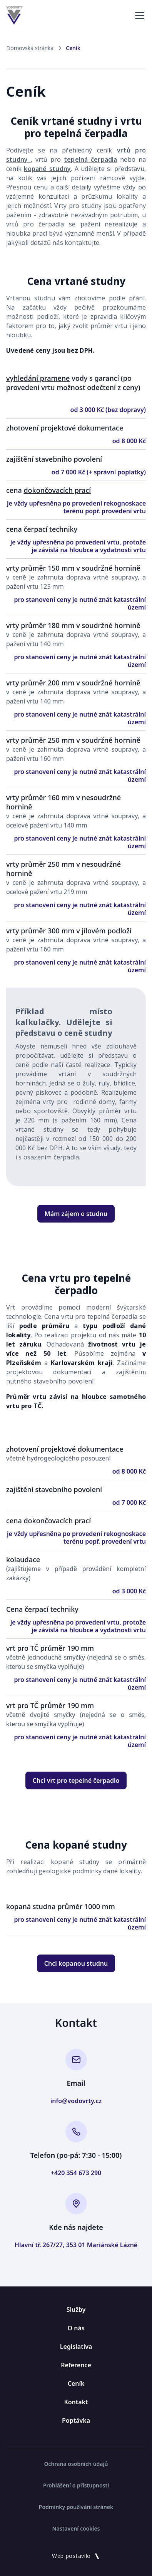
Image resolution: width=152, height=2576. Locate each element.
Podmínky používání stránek (76, 2507)
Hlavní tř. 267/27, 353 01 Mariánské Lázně (76, 2245)
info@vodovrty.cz (76, 2101)
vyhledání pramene (38, 378)
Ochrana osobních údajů (76, 2463)
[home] (14, 15)
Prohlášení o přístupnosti (76, 2485)
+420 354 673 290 (76, 2173)
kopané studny (47, 168)
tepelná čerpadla (90, 159)
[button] (138, 15)
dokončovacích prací (57, 490)
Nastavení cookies (76, 2528)
